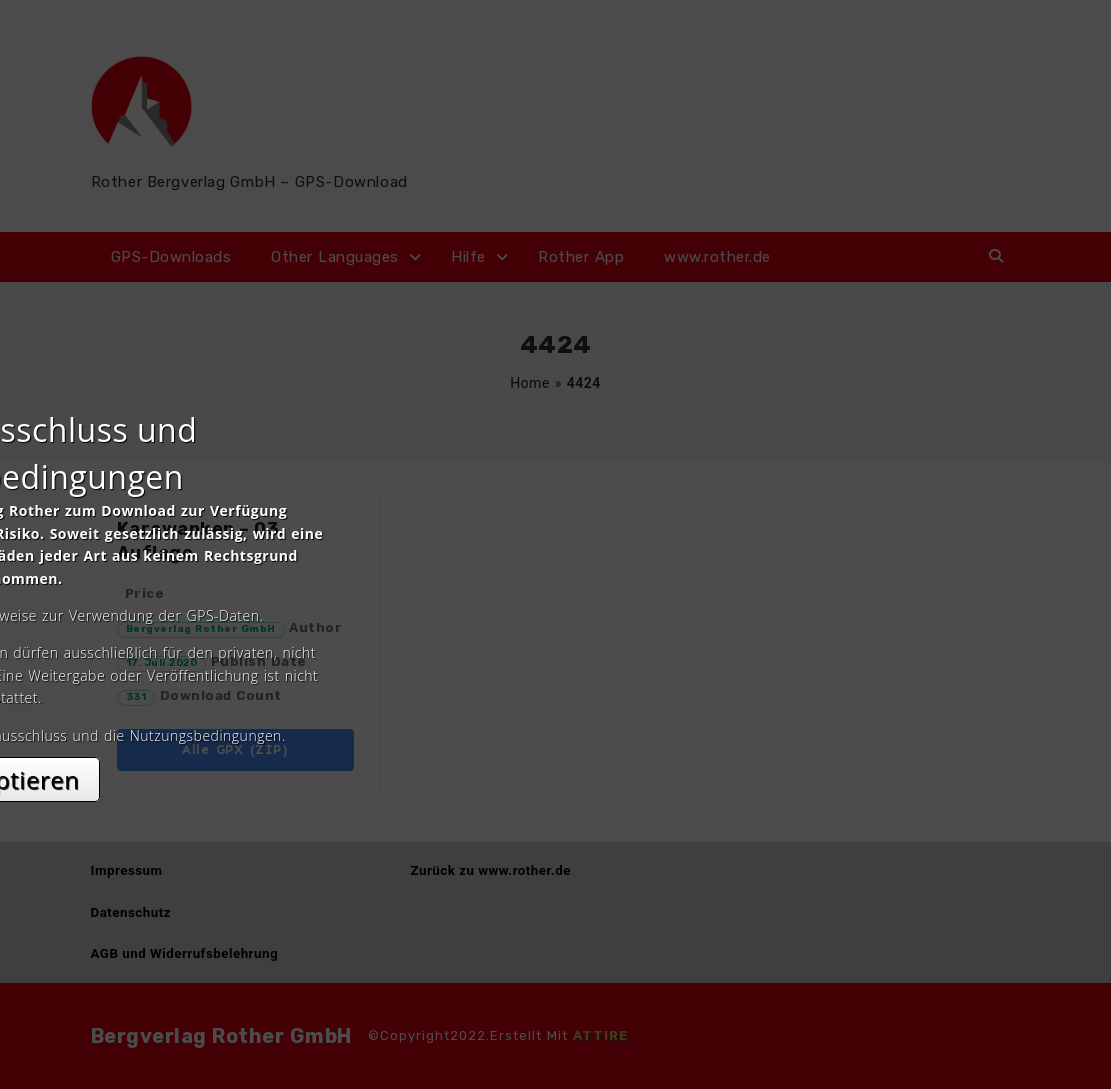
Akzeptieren (555, 722)
